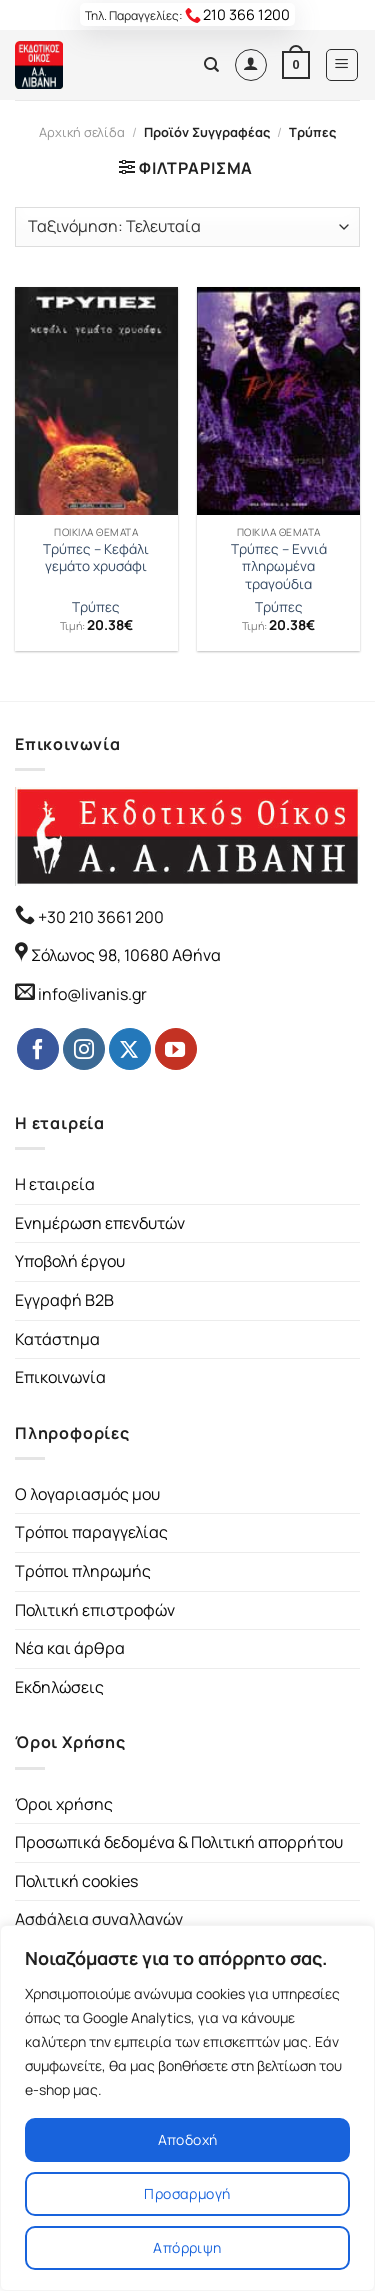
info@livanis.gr (92, 994)
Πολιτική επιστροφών (95, 1610)
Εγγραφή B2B (64, 1300)
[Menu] (342, 65)
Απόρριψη (187, 2247)
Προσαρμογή (187, 2193)
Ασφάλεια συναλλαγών (99, 1919)
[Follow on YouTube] (176, 1049)
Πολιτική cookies (76, 1881)
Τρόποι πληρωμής (83, 1571)
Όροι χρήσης (64, 1804)
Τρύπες (96, 607)
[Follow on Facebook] (38, 1049)
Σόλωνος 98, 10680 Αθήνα (126, 955)
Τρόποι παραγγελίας (91, 1532)
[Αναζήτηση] (211, 65)
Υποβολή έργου (70, 1261)
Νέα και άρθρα (70, 1648)
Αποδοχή (188, 2139)
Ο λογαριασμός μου (87, 1494)
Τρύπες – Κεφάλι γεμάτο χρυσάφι (96, 558)
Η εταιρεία (55, 1184)
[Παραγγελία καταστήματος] (187, 227)
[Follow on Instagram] (84, 1049)
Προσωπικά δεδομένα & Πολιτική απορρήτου (179, 1842)
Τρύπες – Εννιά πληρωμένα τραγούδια (279, 567)
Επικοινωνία (60, 1377)
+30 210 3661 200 (99, 917)
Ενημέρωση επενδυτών (100, 1223)
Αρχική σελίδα (82, 132)
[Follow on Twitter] (130, 1049)
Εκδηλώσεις (59, 1687)
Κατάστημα (57, 1339)
